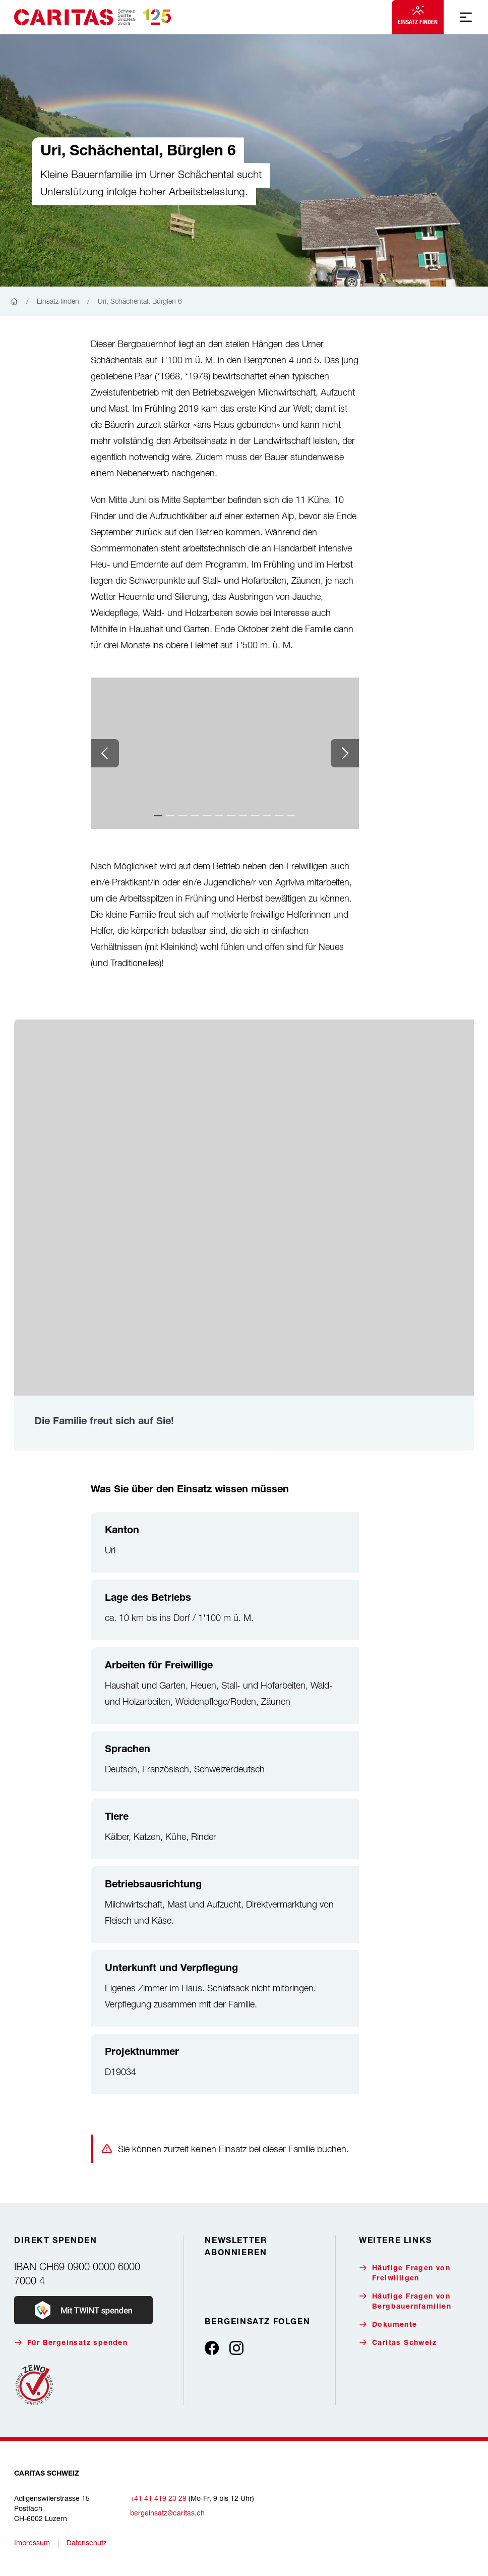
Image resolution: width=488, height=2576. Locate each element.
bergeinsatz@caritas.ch (167, 2512)
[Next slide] (345, 753)
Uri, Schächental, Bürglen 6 (140, 301)
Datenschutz (87, 2542)
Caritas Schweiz (398, 2342)
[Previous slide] (105, 753)
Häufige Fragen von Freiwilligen (404, 2273)
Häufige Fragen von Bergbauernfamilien (405, 2301)
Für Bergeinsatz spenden (71, 2342)
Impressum (32, 2542)
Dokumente (388, 2324)
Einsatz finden (418, 16)
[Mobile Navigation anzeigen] (466, 17)
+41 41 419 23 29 (158, 2498)
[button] (158, 815)
